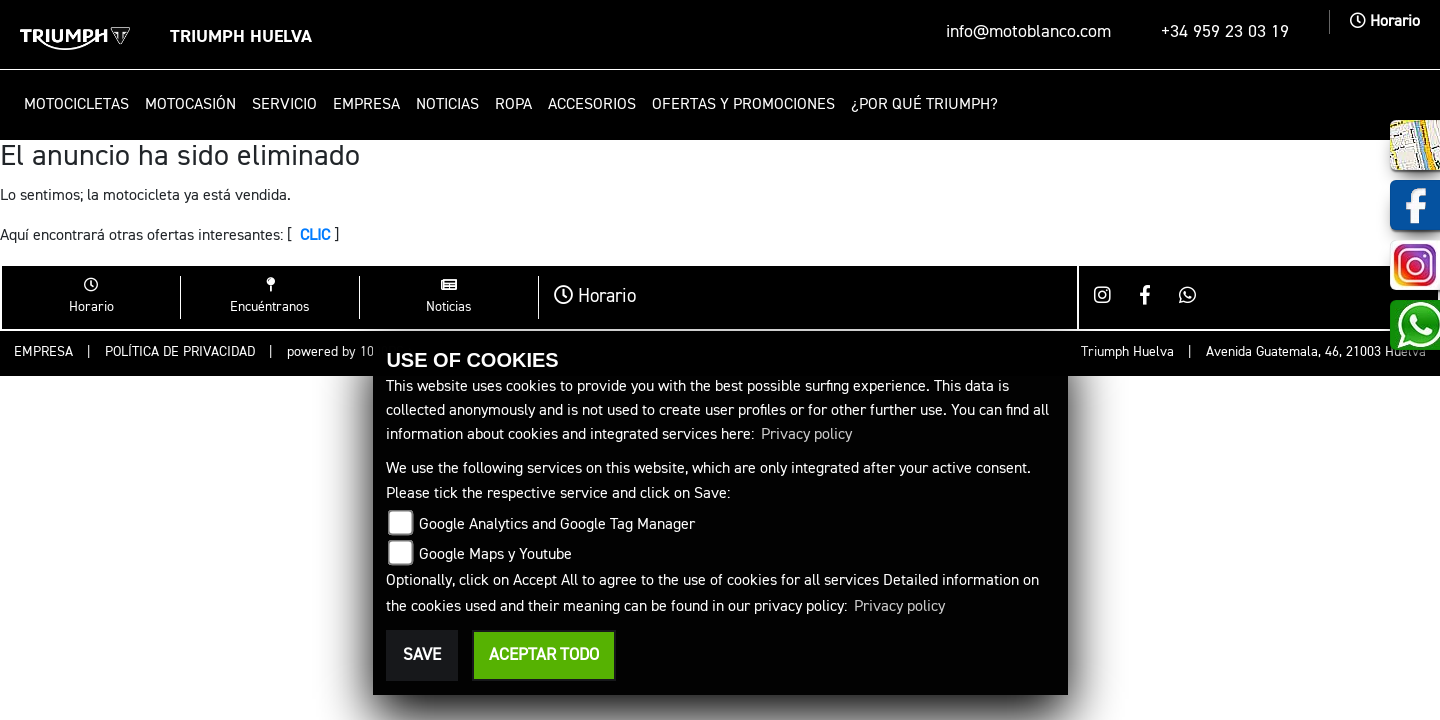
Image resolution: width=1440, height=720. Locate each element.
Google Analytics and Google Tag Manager (557, 525)
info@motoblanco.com (1028, 32)
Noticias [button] (447, 105)
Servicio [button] (284, 105)
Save (422, 655)
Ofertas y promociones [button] (743, 105)
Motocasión (190, 105)
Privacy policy (806, 435)
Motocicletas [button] (76, 105)
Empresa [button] (366, 105)
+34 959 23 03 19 (1225, 32)
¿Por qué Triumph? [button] (924, 105)
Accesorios (592, 105)
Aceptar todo (544, 655)
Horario (1385, 22)
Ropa (513, 105)
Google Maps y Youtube (495, 555)
